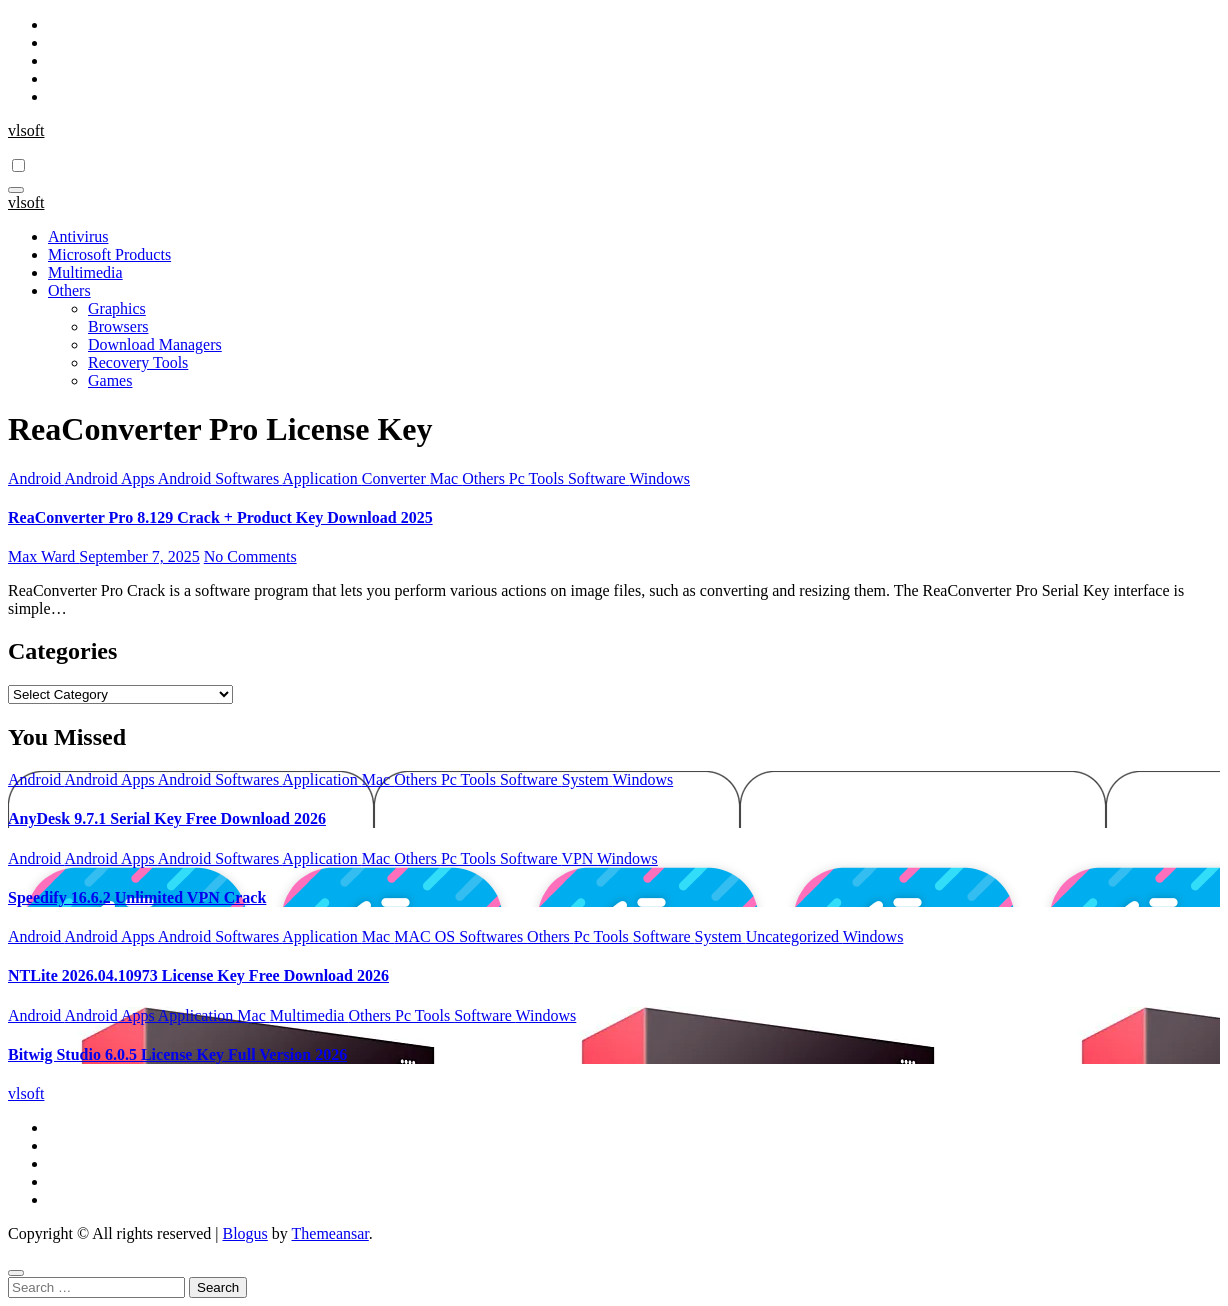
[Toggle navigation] (16, 190)
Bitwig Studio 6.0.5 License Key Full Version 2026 (177, 1054)
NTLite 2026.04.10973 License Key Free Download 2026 (198, 975)
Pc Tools (538, 478)
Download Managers (155, 344)
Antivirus (78, 236)
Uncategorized (794, 936)
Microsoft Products (109, 254)
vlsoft (26, 130)
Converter (396, 478)
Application (322, 478)
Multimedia (85, 272)
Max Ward (43, 556)
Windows (659, 478)
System (587, 779)
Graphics (117, 308)
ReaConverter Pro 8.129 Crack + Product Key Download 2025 (220, 517)
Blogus (244, 1233)
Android (36, 478)
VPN (579, 858)
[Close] (16, 1273)
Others (69, 290)
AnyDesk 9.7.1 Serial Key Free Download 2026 (167, 818)
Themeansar (330, 1233)
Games (110, 380)
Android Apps (110, 478)
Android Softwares (220, 478)
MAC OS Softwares (460, 936)
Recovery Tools (138, 362)
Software (598, 478)
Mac (446, 478)
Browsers (118, 326)
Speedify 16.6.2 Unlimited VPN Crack (137, 897)
